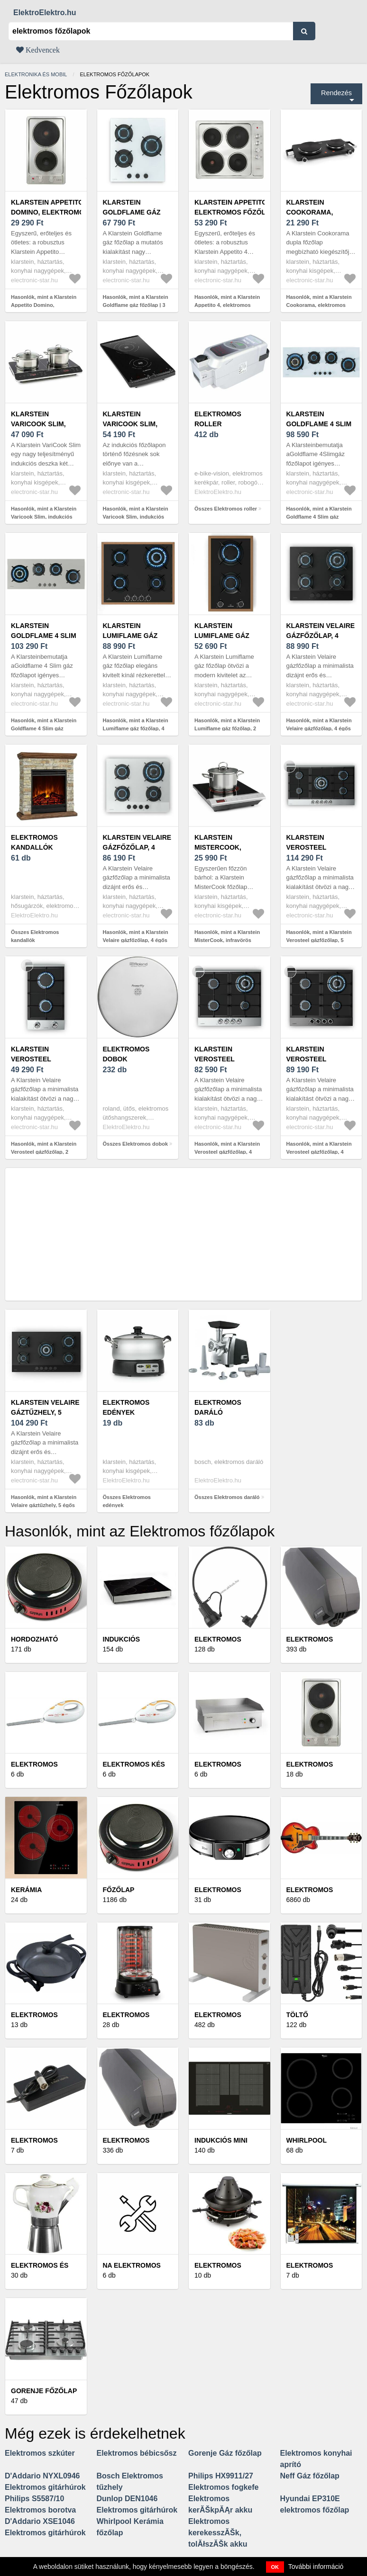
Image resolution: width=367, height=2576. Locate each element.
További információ (316, 2566)
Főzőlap (119, 1890)
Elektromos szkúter (40, 2453)
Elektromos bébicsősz (137, 2453)
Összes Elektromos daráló (227, 1497)
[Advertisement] (183, 1234)
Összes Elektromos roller (225, 509)
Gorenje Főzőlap (44, 2391)
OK (275, 2567)
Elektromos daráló (217, 1407)
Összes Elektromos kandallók (35, 936)
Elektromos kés (134, 1764)
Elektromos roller (217, 419)
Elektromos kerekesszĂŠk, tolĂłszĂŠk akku (217, 2532)
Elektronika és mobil (36, 74)
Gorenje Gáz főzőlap (225, 2453)
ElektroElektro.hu (44, 13)
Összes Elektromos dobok (135, 1144)
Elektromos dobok (126, 1054)
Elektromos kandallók (34, 842)
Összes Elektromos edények (127, 1501)
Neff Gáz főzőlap (309, 2476)
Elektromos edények (126, 1407)
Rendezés (336, 93)
